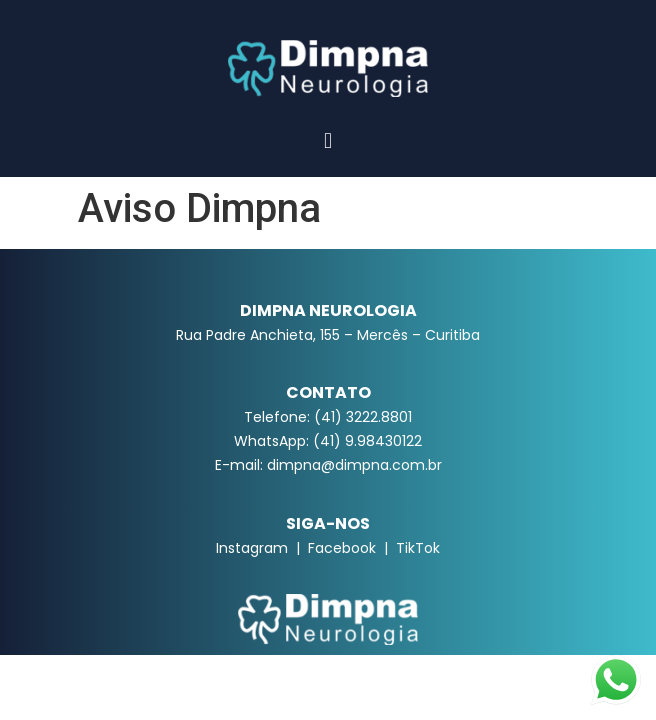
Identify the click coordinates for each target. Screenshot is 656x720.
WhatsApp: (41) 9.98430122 (328, 441)
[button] (327, 140)
